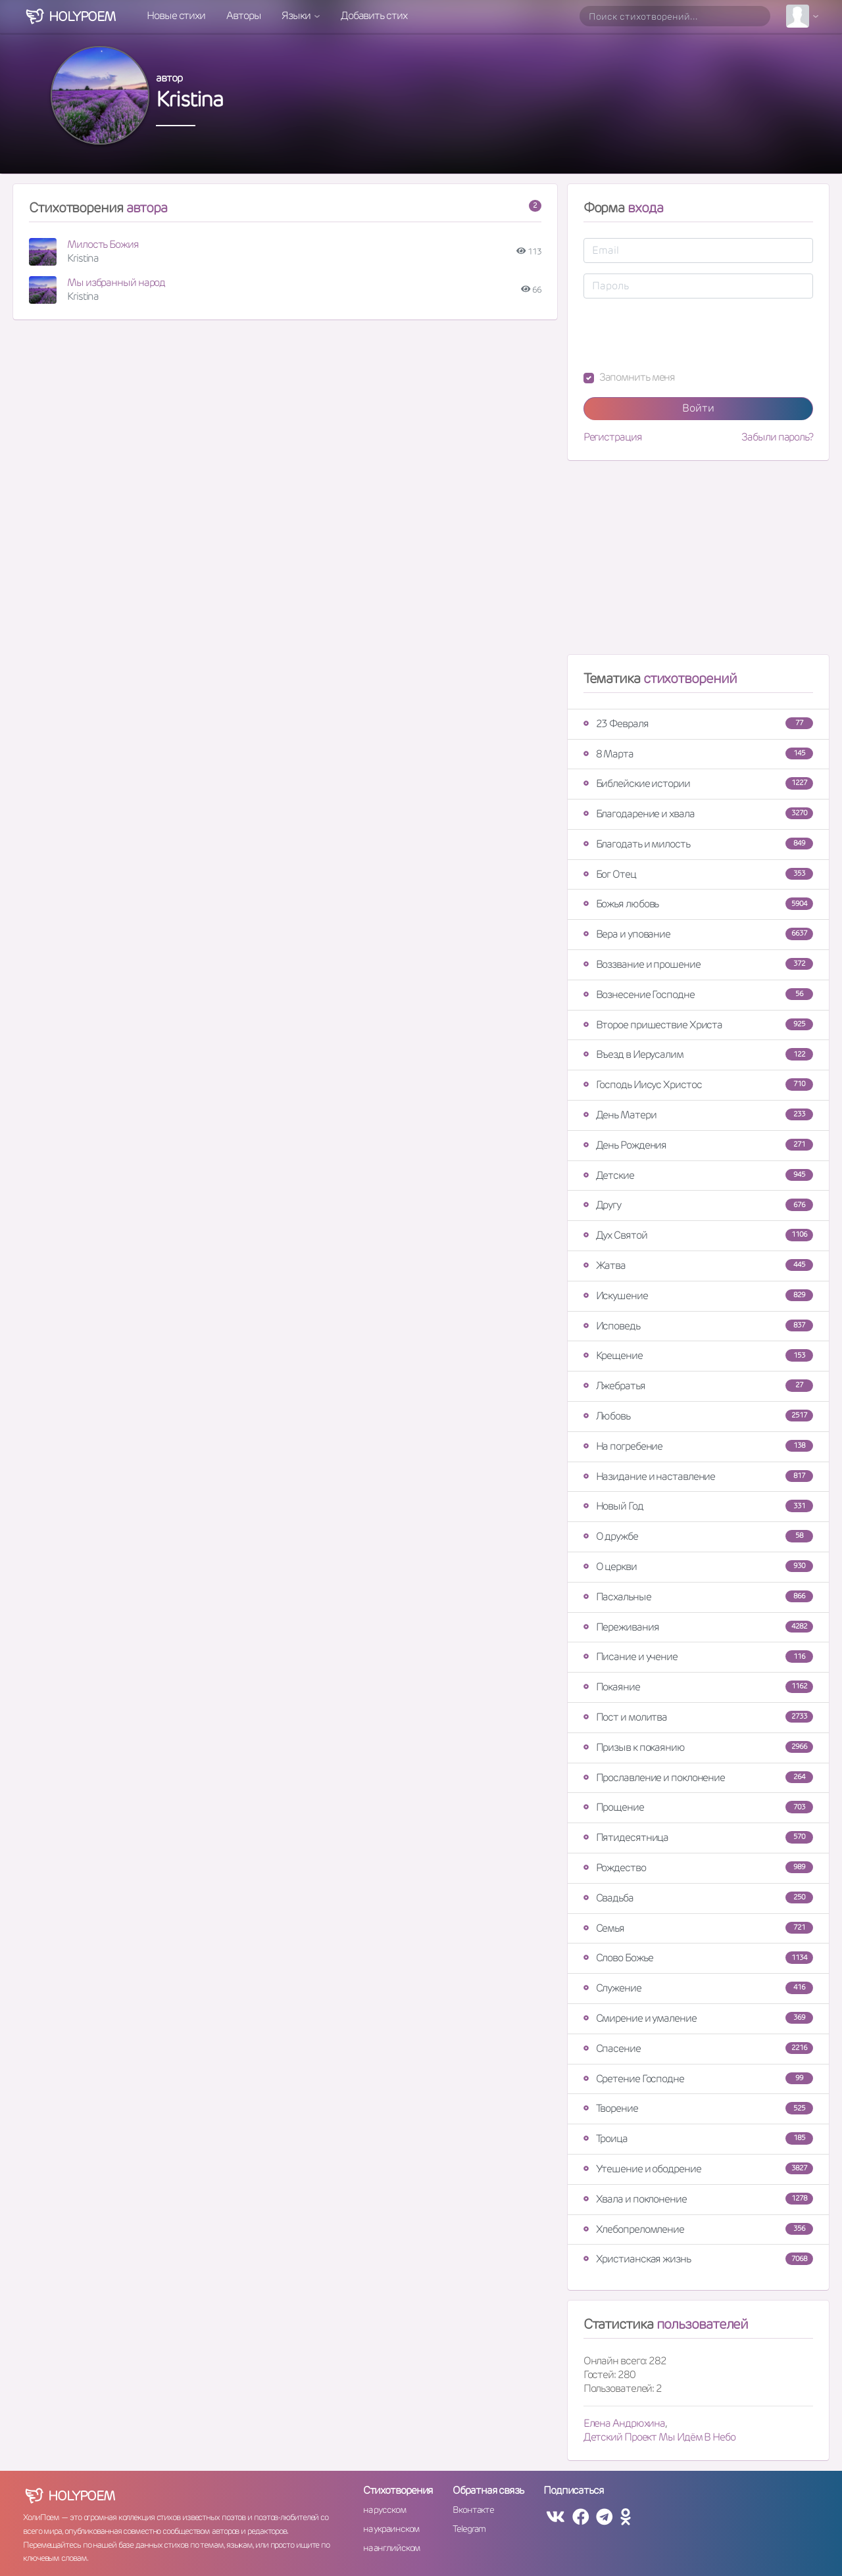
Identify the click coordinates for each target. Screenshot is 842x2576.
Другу (698, 1205)
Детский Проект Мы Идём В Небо (659, 2437)
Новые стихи (176, 15)
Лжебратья (698, 1386)
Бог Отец (698, 874)
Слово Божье (698, 1958)
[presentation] (683, 334)
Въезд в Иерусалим (698, 1054)
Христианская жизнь (698, 2259)
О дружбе (698, 1536)
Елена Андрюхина (624, 2423)
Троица (698, 2138)
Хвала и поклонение (698, 2199)
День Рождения (698, 1145)
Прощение (698, 1807)
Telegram (469, 2529)
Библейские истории (698, 783)
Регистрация (612, 437)
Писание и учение (698, 1656)
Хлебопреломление (698, 2229)
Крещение (698, 1355)
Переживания (698, 1627)
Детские (698, 1175)
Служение (698, 1988)
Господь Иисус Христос (698, 1084)
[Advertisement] (698, 563)
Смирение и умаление (698, 2018)
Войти (698, 408)
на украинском (391, 2529)
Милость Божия (103, 244)
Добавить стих (374, 15)
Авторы (243, 15)
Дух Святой (698, 1235)
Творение (698, 2108)
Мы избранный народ (116, 282)
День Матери (698, 1115)
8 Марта (698, 754)
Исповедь (698, 1326)
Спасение (698, 2048)
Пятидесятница (698, 1837)
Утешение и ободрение (698, 2169)
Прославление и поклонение (698, 1777)
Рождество (698, 1867)
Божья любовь (698, 904)
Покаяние (698, 1687)
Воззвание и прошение (698, 964)
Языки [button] (297, 15)
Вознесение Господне (698, 994)
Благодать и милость (698, 844)
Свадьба (698, 1898)
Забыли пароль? (777, 437)
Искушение (698, 1295)
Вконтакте (473, 2510)
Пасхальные (698, 1597)
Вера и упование (698, 934)
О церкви (698, 1566)
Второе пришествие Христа (698, 1025)
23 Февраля (698, 723)
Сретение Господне (698, 2079)
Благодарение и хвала (698, 814)
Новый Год (698, 1506)
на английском (391, 2548)
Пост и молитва (698, 1717)
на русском (384, 2510)
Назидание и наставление (698, 1476)
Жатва (698, 1265)
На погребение (698, 1446)
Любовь (698, 1416)
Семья (698, 1928)
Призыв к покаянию (698, 1747)
